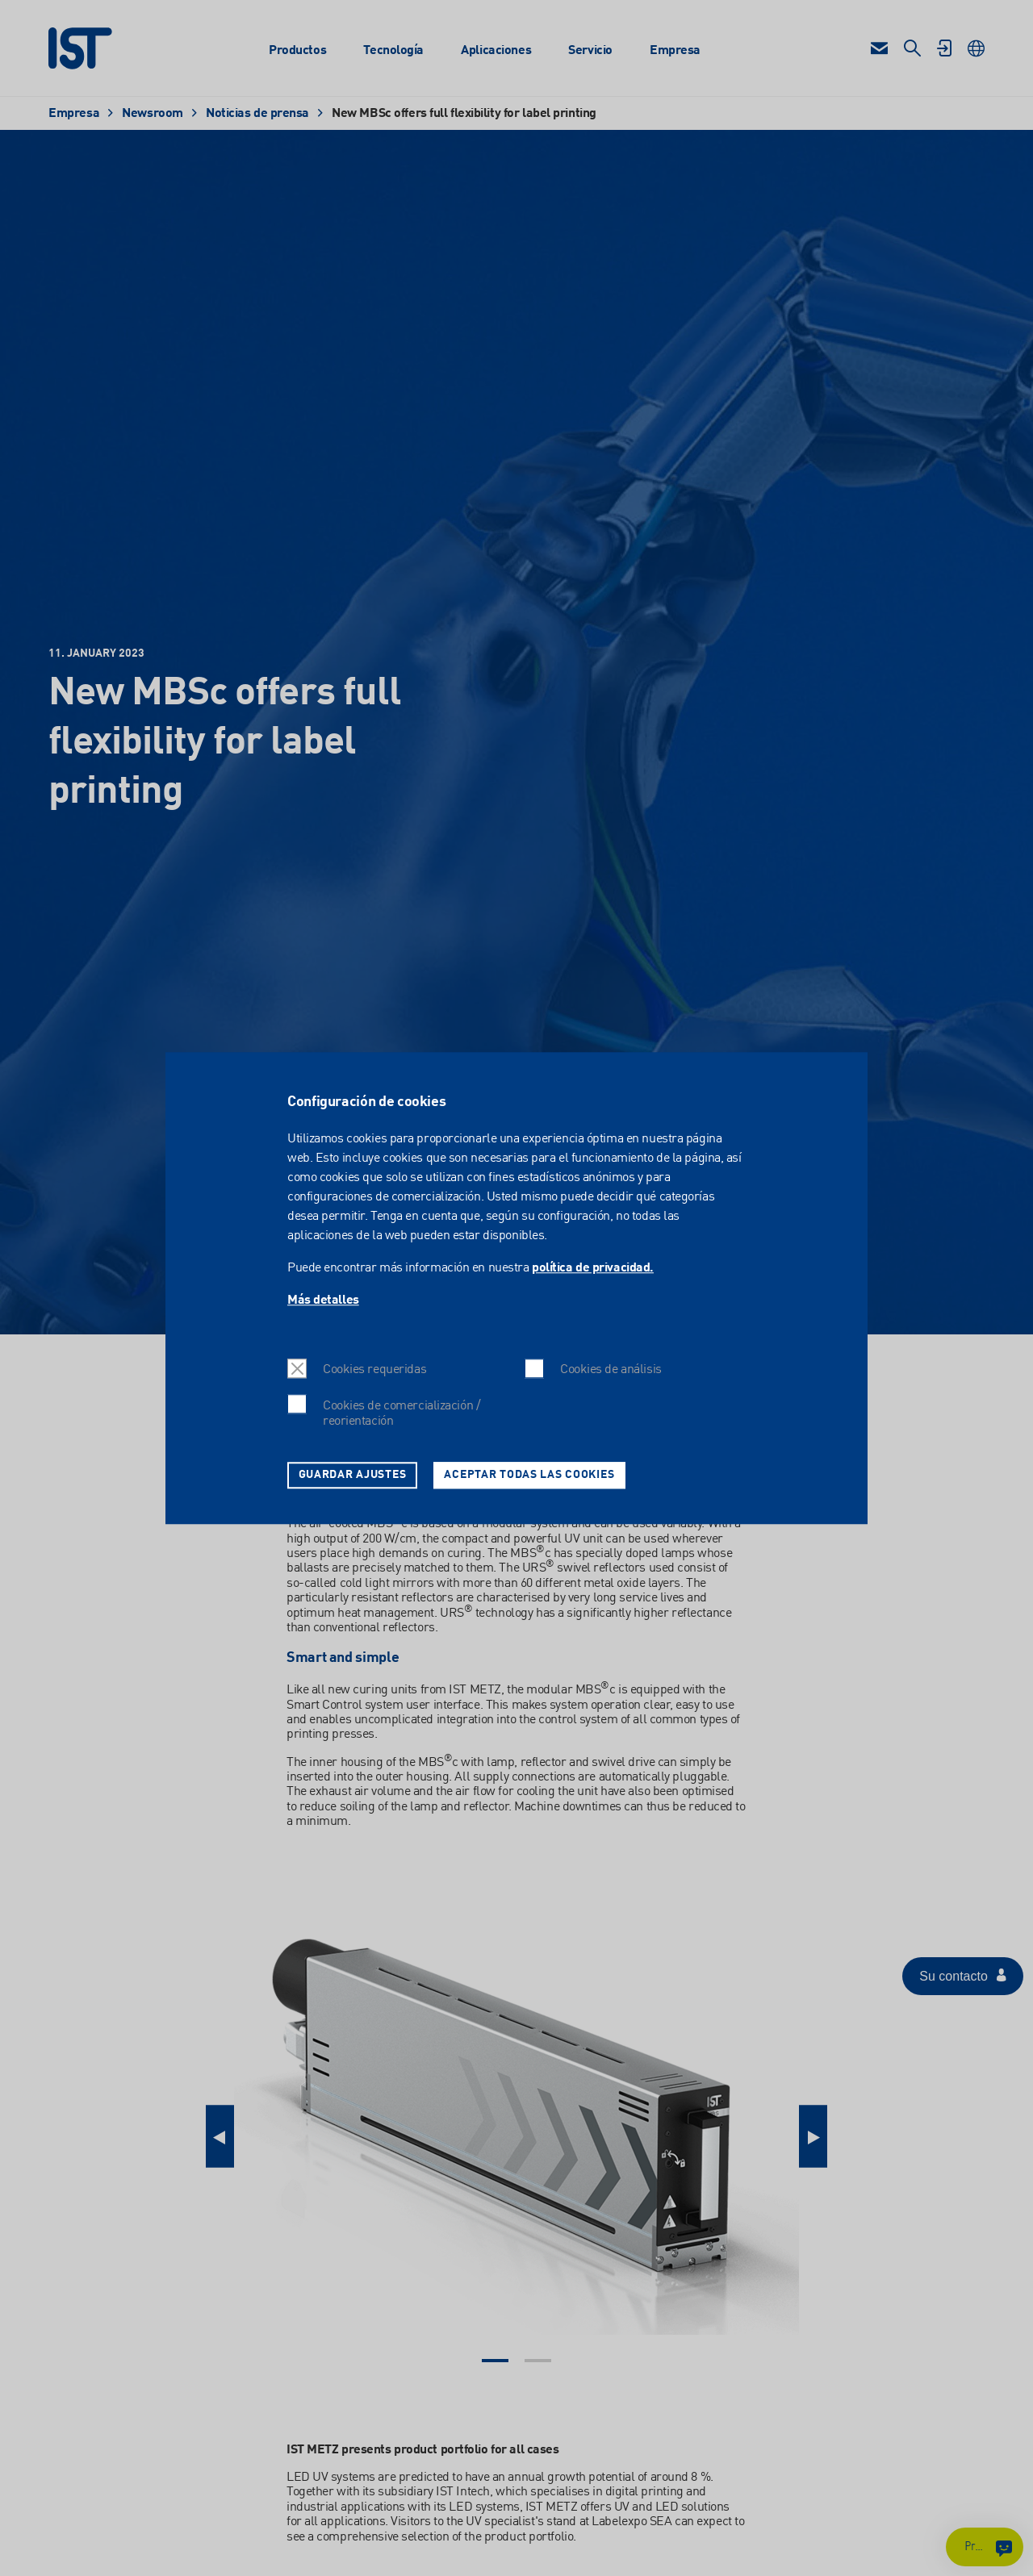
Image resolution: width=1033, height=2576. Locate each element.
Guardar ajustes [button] (353, 1474)
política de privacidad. (593, 1268)
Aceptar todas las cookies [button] (529, 1474)
